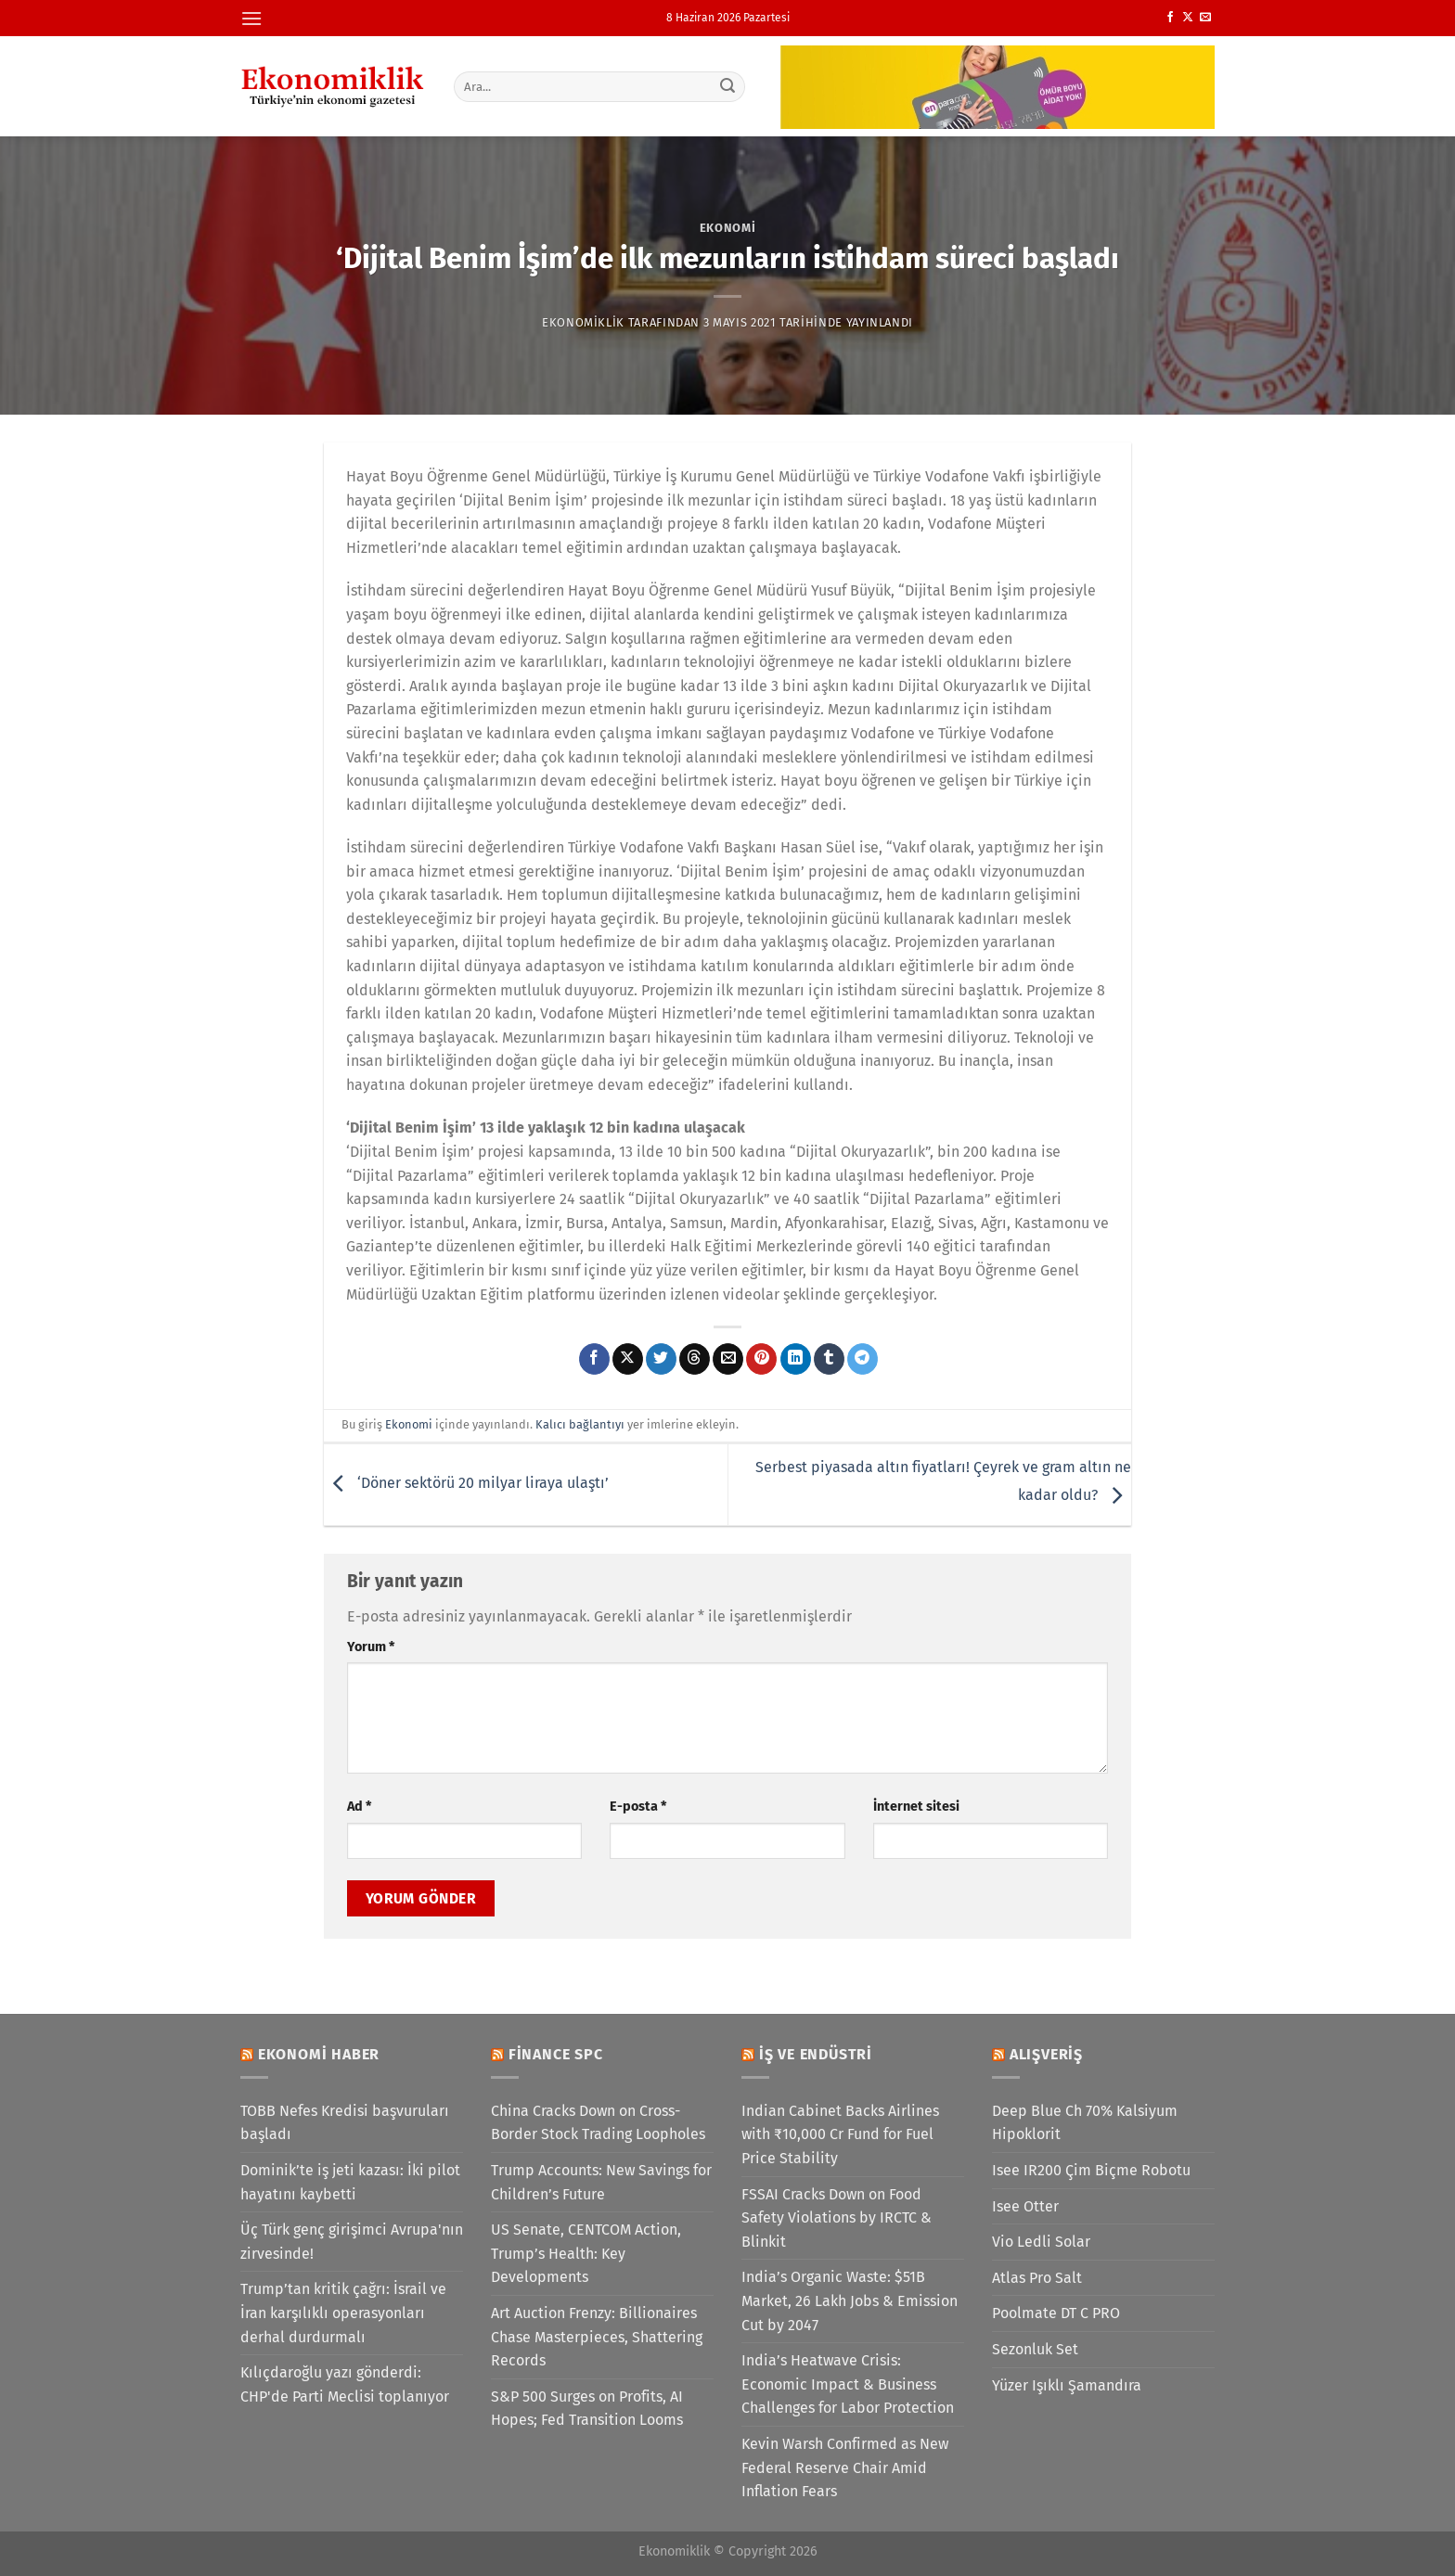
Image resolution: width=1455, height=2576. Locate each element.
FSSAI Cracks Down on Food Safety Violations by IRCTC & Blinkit (836, 2217)
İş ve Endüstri (815, 2054)
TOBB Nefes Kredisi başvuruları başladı (344, 2123)
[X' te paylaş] (627, 1359)
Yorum (370, 1647)
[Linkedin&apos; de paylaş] (795, 1359)
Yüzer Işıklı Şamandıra (1066, 2385)
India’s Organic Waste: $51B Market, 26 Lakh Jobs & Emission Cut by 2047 (849, 2300)
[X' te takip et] (1187, 17)
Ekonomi (728, 228)
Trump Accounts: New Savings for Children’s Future (601, 2182)
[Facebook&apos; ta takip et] (1170, 17)
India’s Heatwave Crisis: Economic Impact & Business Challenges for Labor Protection (847, 2384)
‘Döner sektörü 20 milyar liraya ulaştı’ (466, 1484)
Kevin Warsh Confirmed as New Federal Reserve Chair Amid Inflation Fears (844, 2467)
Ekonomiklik (583, 322)
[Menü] (251, 18)
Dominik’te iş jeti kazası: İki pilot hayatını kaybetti (350, 2182)
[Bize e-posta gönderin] (1205, 17)
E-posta (638, 1806)
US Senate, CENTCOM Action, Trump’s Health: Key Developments (586, 2253)
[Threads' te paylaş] (694, 1359)
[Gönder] (728, 86)
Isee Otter (1025, 2206)
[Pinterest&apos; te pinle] (761, 1359)
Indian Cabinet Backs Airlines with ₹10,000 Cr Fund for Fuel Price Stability (840, 2134)
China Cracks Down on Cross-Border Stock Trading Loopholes (598, 2123)
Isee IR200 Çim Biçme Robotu (1091, 2170)
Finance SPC (556, 2054)
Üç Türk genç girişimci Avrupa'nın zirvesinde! (351, 2241)
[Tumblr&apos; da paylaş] (829, 1359)
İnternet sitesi (916, 1806)
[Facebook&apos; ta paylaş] (594, 1359)
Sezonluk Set (1035, 2349)
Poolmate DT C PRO (1056, 2313)
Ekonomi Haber (319, 2054)
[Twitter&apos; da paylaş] (661, 1359)
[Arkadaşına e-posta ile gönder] (728, 1359)
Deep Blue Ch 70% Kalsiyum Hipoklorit (1085, 2123)
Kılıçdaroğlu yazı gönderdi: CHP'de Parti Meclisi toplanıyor (344, 2384)
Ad (359, 1806)
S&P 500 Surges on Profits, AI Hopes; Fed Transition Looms (587, 2408)
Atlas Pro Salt (1037, 2278)
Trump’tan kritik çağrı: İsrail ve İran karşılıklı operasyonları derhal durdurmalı (343, 2312)
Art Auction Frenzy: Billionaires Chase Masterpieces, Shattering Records (596, 2336)
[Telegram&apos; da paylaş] (862, 1359)
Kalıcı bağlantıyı (579, 1424)
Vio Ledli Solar (1041, 2241)
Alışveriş (1046, 2054)
